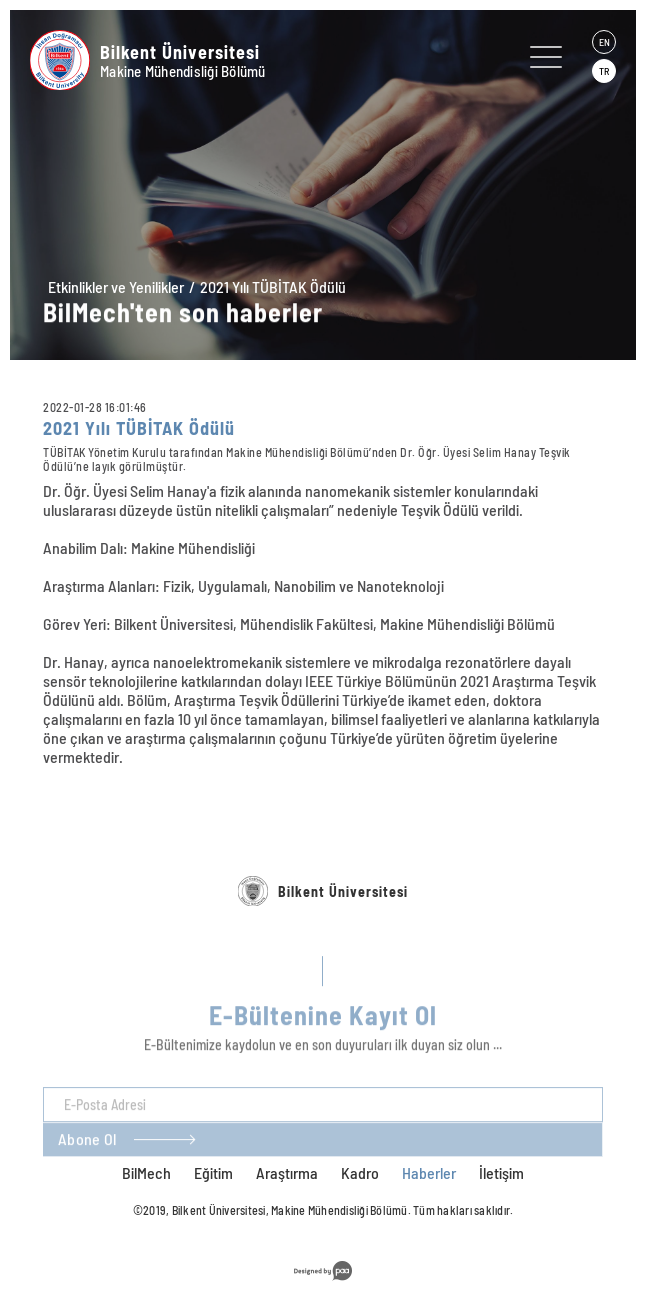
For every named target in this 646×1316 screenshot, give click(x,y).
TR (604, 71)
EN (604, 42)
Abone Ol (87, 1163)
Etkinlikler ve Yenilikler (116, 286)
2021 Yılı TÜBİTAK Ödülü (273, 286)
